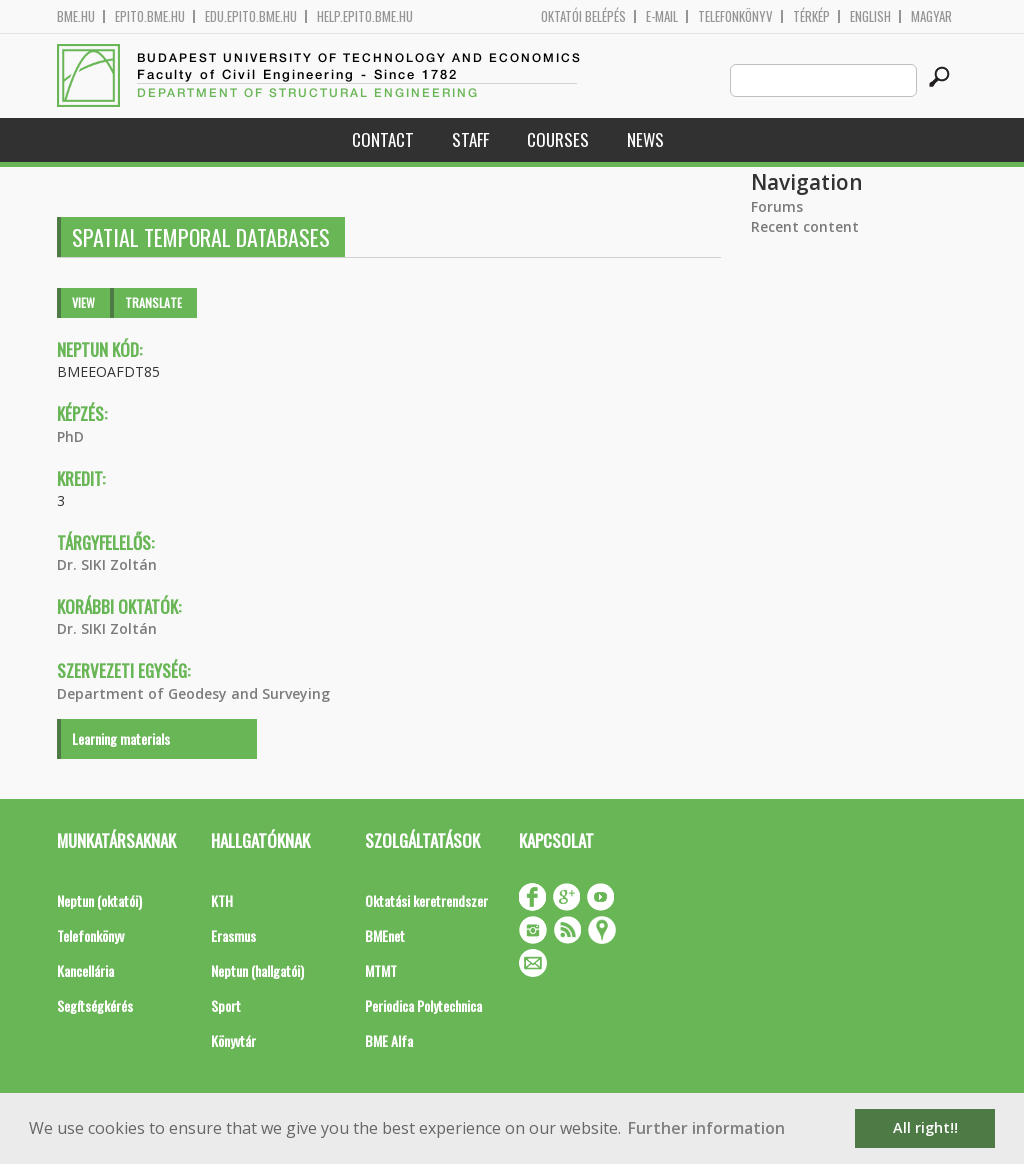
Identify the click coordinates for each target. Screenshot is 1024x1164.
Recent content (805, 226)
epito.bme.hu (150, 16)
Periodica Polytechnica (423, 1005)
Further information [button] (706, 1128)
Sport (226, 1005)
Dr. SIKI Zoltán (107, 564)
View (83, 302)
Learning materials (121, 738)
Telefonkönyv (735, 16)
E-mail (662, 16)
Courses (558, 139)
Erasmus (233, 935)
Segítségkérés (95, 1005)
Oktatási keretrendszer (426, 900)
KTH (222, 900)
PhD (70, 436)
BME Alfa (389, 1040)
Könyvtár (233, 1040)
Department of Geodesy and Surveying (193, 693)
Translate (153, 302)
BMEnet (385, 935)
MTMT (381, 970)
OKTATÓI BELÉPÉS (583, 16)
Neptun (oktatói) (99, 900)
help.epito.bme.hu (365, 16)
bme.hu (76, 16)
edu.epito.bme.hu (251, 16)
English (870, 16)
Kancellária (85, 970)
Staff (470, 139)
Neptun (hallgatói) (257, 970)
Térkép (811, 16)
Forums (777, 206)
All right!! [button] (925, 1127)
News (645, 139)
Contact (383, 139)
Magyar (931, 16)
